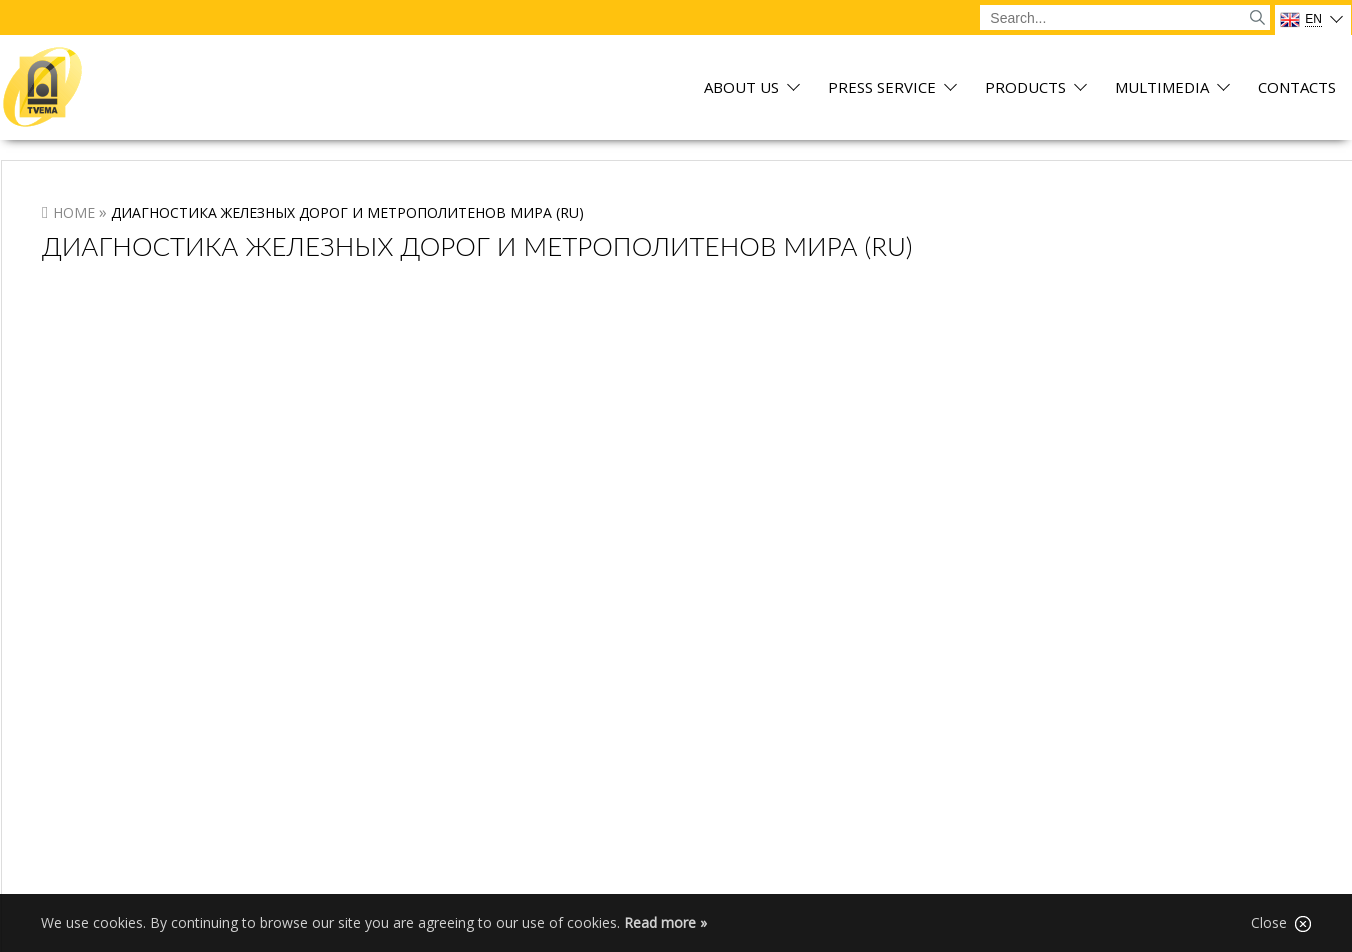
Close (1281, 923)
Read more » (665, 922)
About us (741, 88)
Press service (882, 88)
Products (1025, 88)
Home (74, 212)
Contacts (1297, 88)
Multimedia (1162, 88)
